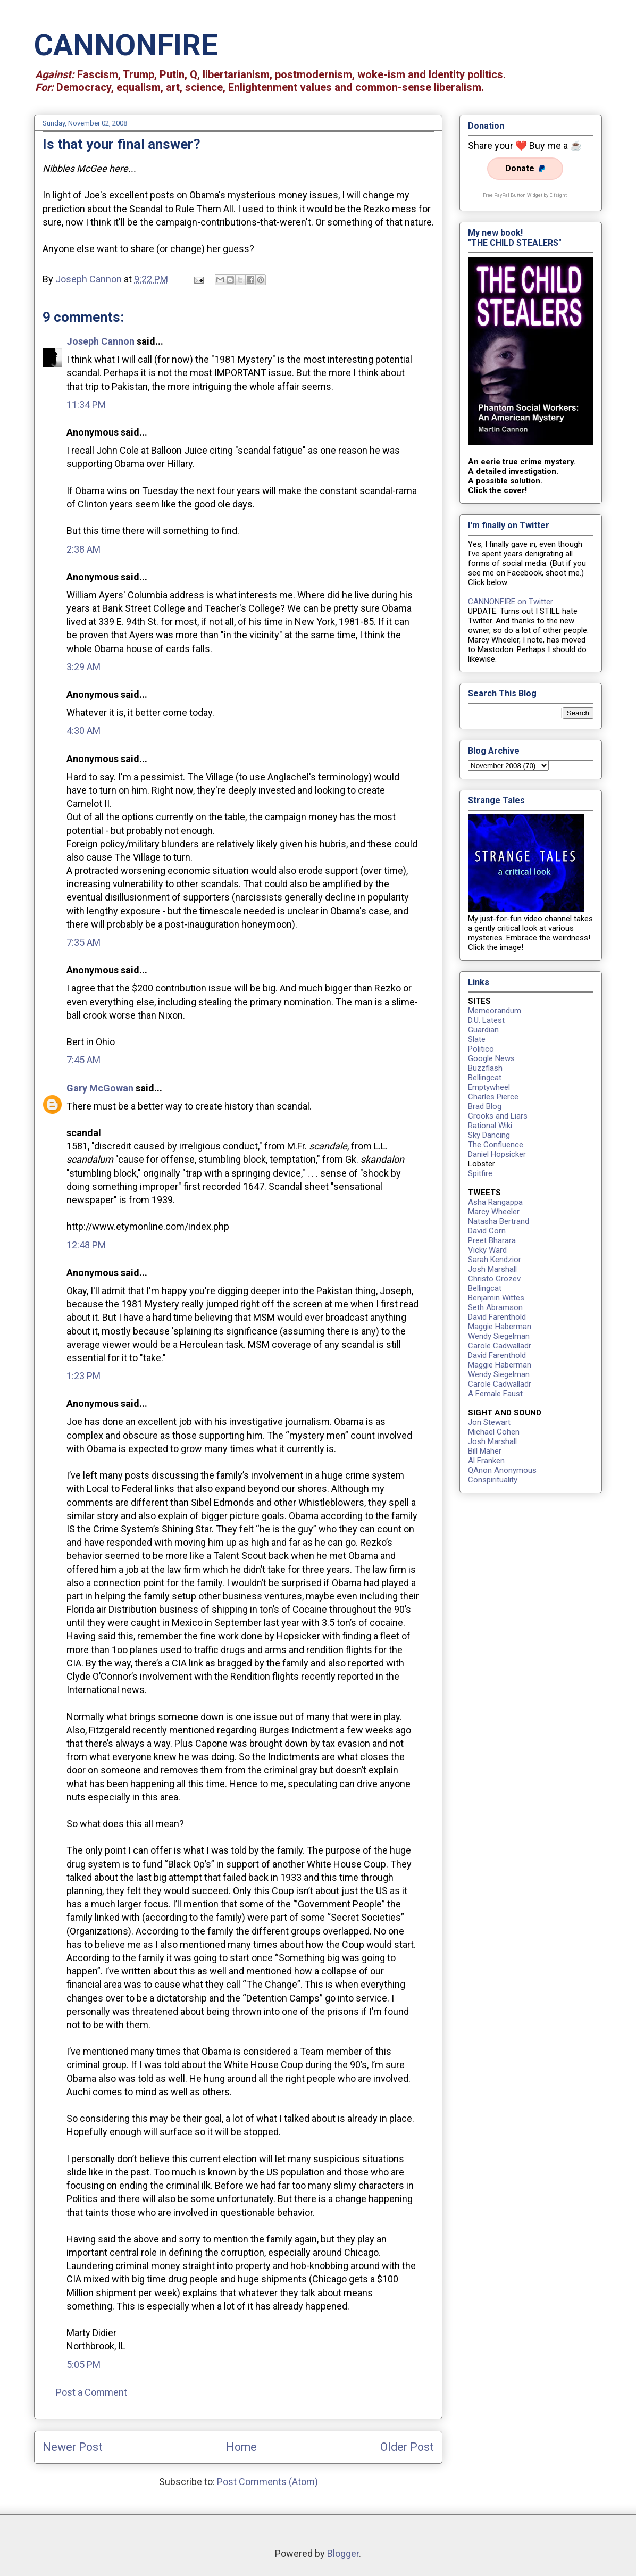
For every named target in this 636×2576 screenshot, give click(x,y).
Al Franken (486, 1460)
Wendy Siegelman (499, 1336)
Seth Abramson (495, 1307)
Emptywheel (489, 1087)
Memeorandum (494, 1010)
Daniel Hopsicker (497, 1154)
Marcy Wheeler (494, 1211)
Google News (491, 1058)
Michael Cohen (494, 1432)
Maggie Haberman (499, 1326)
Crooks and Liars (498, 1116)
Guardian (483, 1030)
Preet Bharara (492, 1240)
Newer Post (73, 2447)
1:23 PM (83, 1375)
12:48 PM (86, 1245)
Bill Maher (484, 1451)
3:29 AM (83, 666)
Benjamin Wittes (496, 1298)
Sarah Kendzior (494, 1259)
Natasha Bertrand (498, 1221)
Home (241, 2447)
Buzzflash (485, 1068)
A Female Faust (495, 1393)
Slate (477, 1039)
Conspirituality (492, 1480)
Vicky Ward (487, 1250)
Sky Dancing (489, 1135)
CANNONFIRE (126, 45)
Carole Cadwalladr (499, 1345)
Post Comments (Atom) (267, 2481)
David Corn (487, 1231)
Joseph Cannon (100, 341)
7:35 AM (83, 942)
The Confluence (495, 1144)
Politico (481, 1049)
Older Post (407, 2447)
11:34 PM (86, 404)
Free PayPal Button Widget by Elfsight (525, 195)
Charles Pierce (493, 1097)
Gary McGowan (99, 1088)
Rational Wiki (490, 1125)
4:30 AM (83, 730)
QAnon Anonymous (502, 1470)
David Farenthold (497, 1317)
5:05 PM (83, 2364)
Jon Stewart (489, 1422)
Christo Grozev (494, 1278)
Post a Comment (91, 2392)
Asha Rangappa (495, 1202)
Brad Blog (484, 1106)
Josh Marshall (492, 1269)
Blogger (343, 2553)
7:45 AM (83, 1059)
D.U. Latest (486, 1020)
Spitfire (480, 1173)
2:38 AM (83, 549)
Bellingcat (484, 1077)
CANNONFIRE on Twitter (510, 601)
